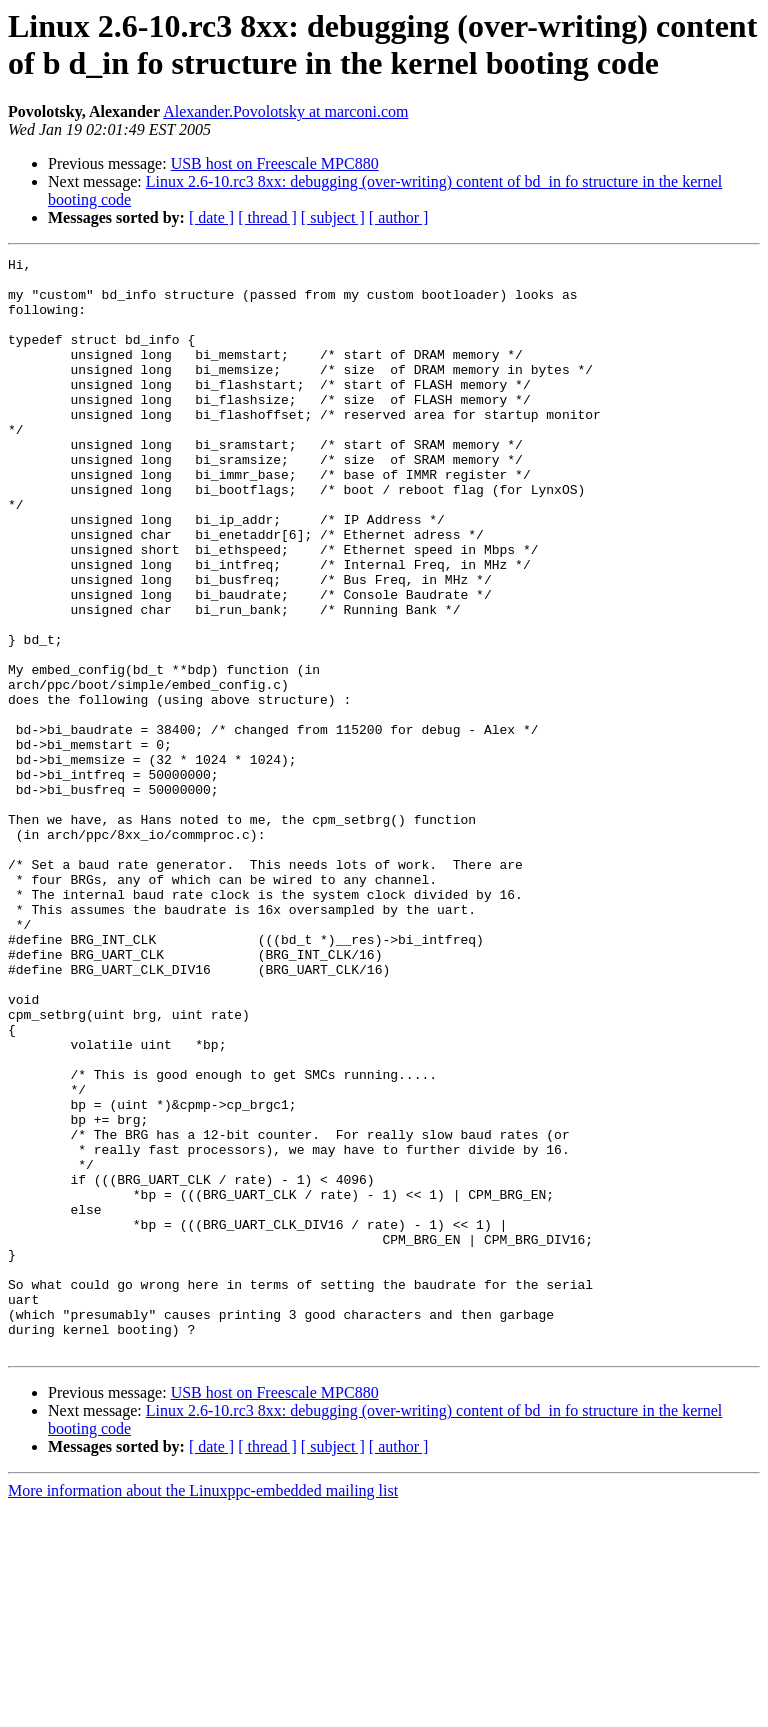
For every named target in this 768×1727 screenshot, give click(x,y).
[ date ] (211, 217)
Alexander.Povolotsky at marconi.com (285, 111)
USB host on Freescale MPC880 (275, 163)
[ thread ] (267, 217)
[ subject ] (333, 217)
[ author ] (399, 217)
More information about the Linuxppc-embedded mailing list (203, 1709)
